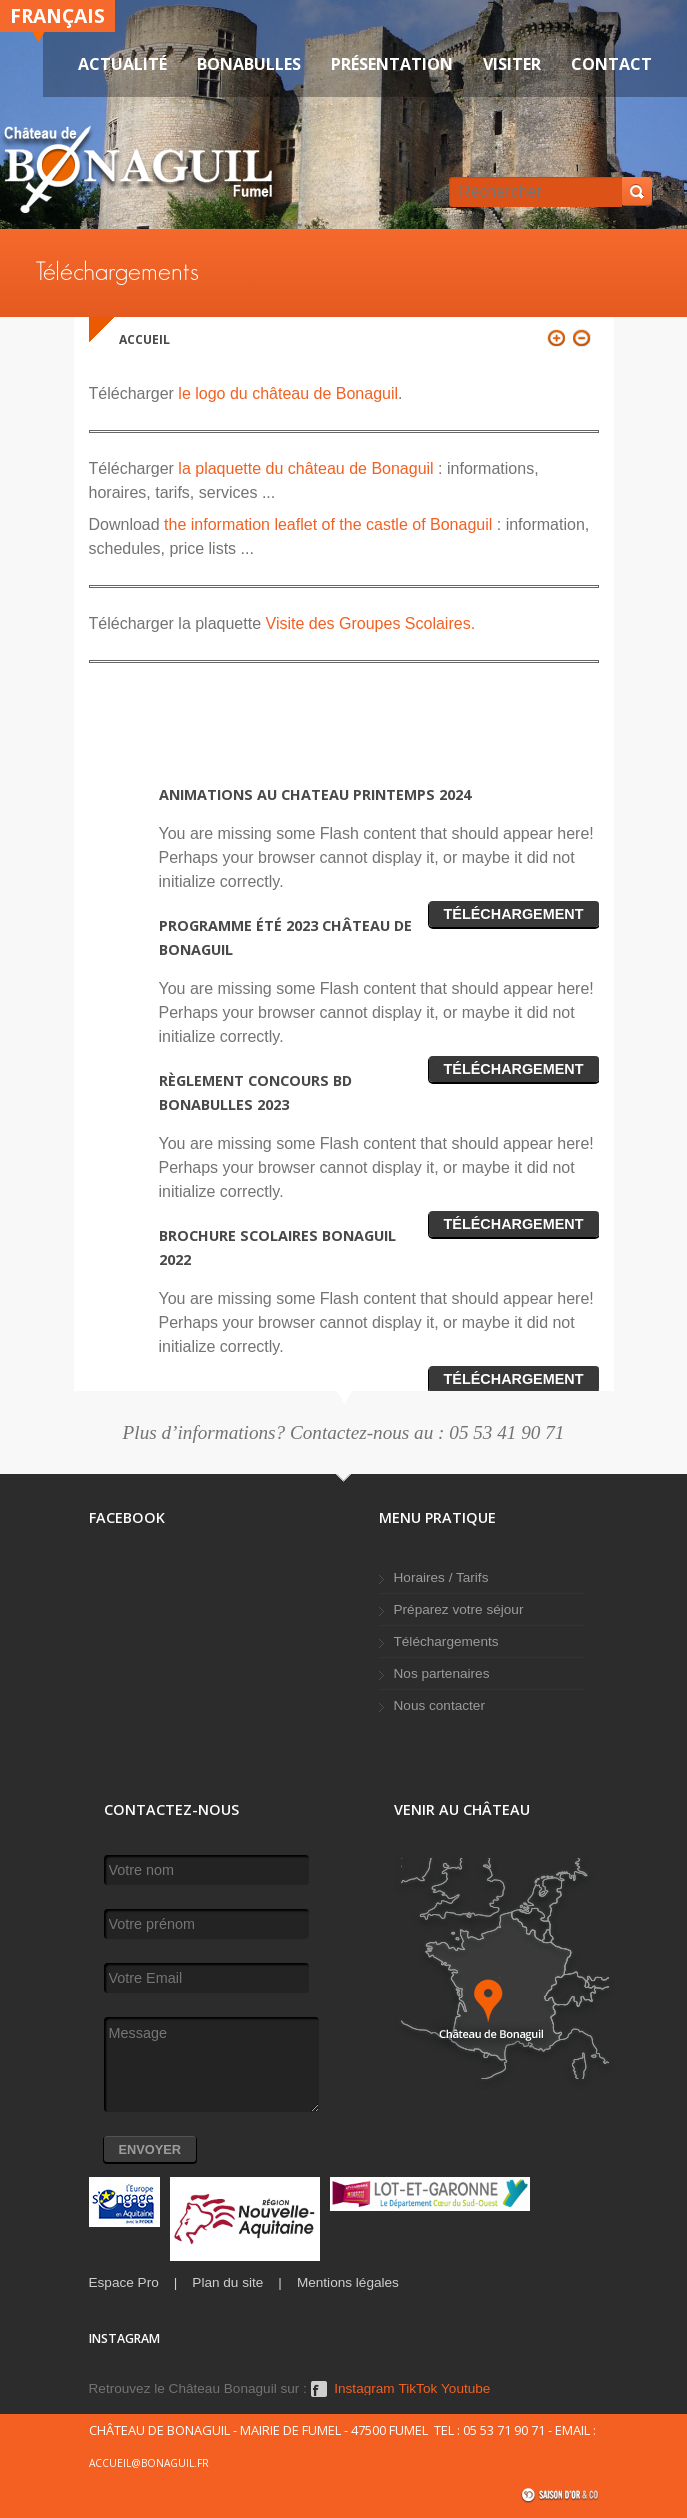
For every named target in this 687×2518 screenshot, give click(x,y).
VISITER (512, 64)
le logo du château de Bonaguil (286, 393)
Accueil (144, 339)
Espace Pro (124, 2282)
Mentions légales (348, 2282)
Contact (611, 64)
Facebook (319, 2389)
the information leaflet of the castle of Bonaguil (328, 524)
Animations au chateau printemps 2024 (315, 794)
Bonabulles (249, 64)
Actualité (122, 64)
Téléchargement (514, 914)
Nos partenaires (442, 1673)
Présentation (392, 64)
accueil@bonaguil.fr (149, 2463)
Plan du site (227, 2282)
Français (57, 15)
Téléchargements (446, 1641)
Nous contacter (439, 1705)
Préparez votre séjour (459, 1609)
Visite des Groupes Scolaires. (368, 623)
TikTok (417, 2389)
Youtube (465, 2389)
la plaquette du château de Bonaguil (305, 468)
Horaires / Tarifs (441, 1577)
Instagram (364, 2389)
